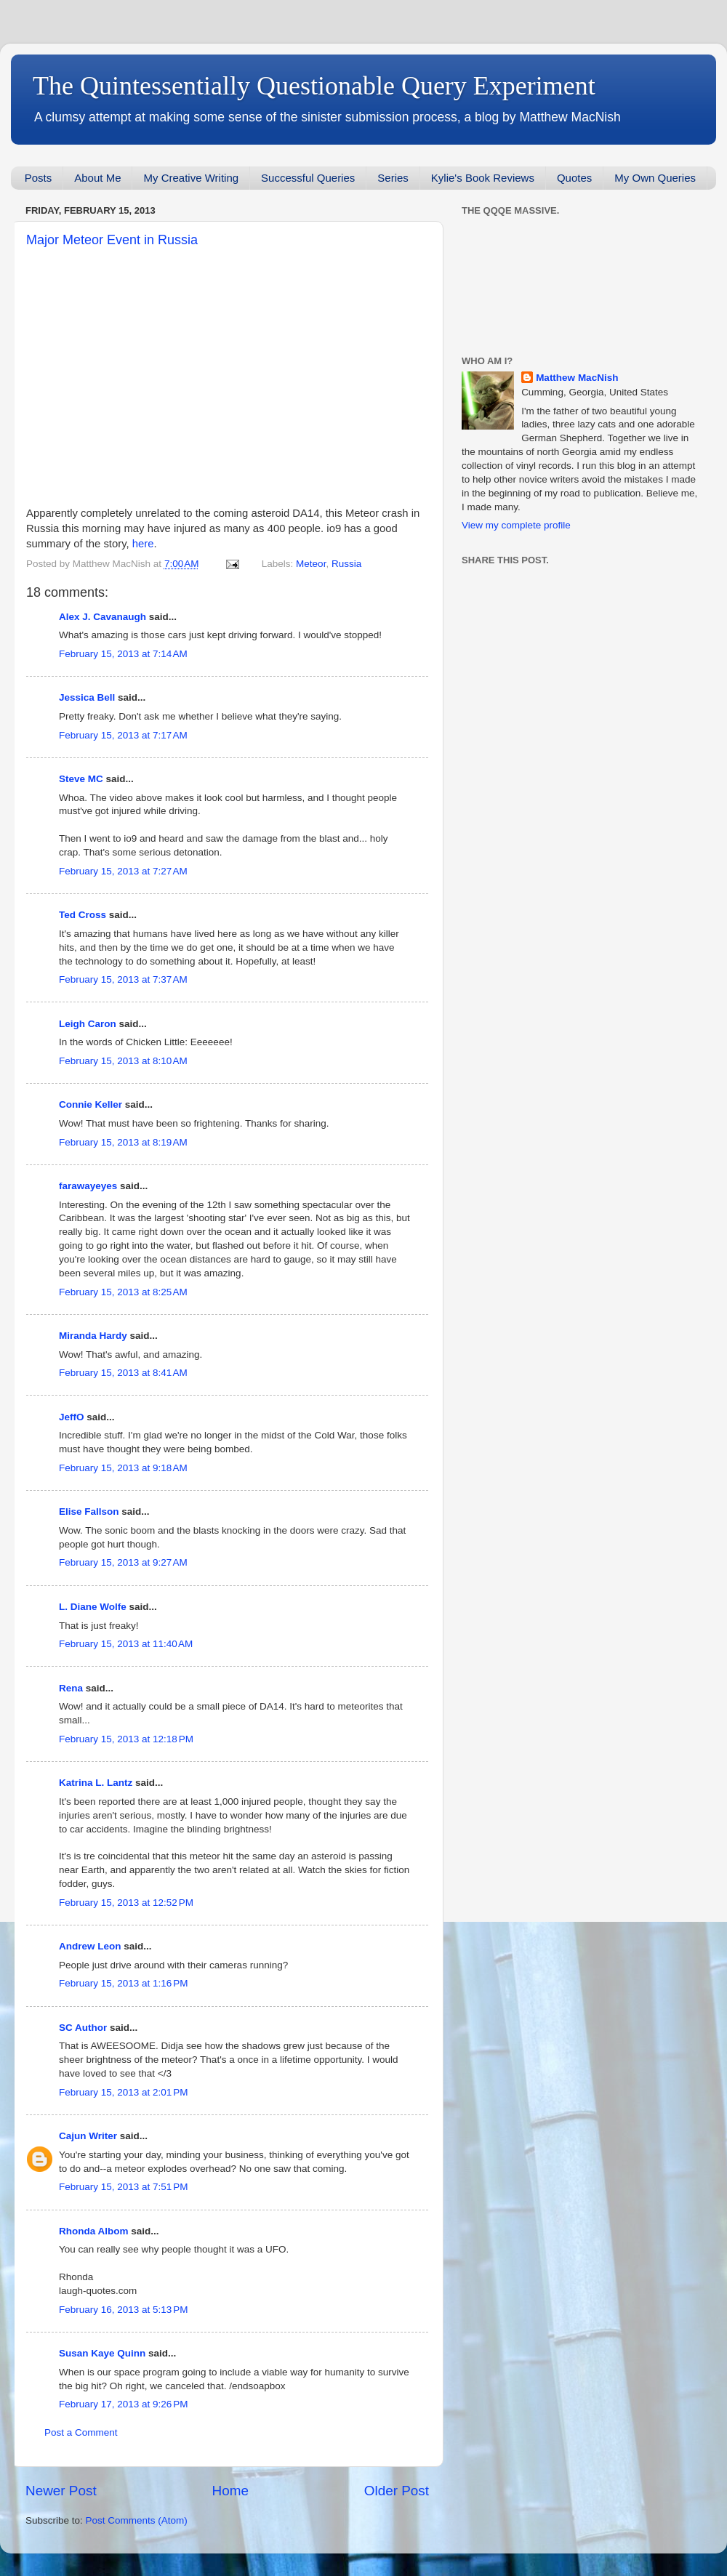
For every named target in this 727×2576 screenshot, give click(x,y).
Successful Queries (308, 178)
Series (393, 178)
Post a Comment (81, 2432)
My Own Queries (655, 178)
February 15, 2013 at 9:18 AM (123, 1467)
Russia (346, 563)
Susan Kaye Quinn (102, 2353)
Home (230, 2490)
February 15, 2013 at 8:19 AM (123, 1142)
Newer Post (61, 2490)
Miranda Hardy (93, 1335)
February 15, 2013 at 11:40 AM (126, 1643)
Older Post (396, 2490)
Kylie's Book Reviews (482, 178)
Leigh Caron (87, 1023)
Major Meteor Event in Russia (112, 240)
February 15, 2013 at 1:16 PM (123, 1983)
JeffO (71, 1417)
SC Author (83, 2027)
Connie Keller (90, 1104)
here (143, 544)
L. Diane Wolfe (92, 1606)
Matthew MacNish (577, 377)
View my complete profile (516, 525)
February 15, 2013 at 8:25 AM (123, 1292)
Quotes (574, 178)
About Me (97, 178)
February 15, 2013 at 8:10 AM (123, 1060)
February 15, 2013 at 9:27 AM (123, 1562)
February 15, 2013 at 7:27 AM (123, 871)
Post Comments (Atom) (137, 2520)
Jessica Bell (87, 697)
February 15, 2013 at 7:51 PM (123, 2186)
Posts (38, 178)
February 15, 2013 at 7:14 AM (123, 653)
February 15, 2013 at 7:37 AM (123, 979)
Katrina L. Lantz (95, 1782)
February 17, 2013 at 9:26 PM (123, 2404)
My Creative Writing (190, 178)
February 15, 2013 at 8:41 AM (123, 1372)
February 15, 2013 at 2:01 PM (123, 2092)
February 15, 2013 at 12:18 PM (126, 1739)
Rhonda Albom (94, 2231)
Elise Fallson (89, 1511)
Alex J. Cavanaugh (102, 616)
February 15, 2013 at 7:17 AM (123, 735)
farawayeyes (88, 1185)
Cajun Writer (88, 2135)
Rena (71, 1688)
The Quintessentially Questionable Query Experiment (314, 85)
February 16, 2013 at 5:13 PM (123, 2309)
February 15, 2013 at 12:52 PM (126, 1902)
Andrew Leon (90, 1946)
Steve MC (81, 778)
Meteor (311, 563)
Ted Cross (82, 914)
